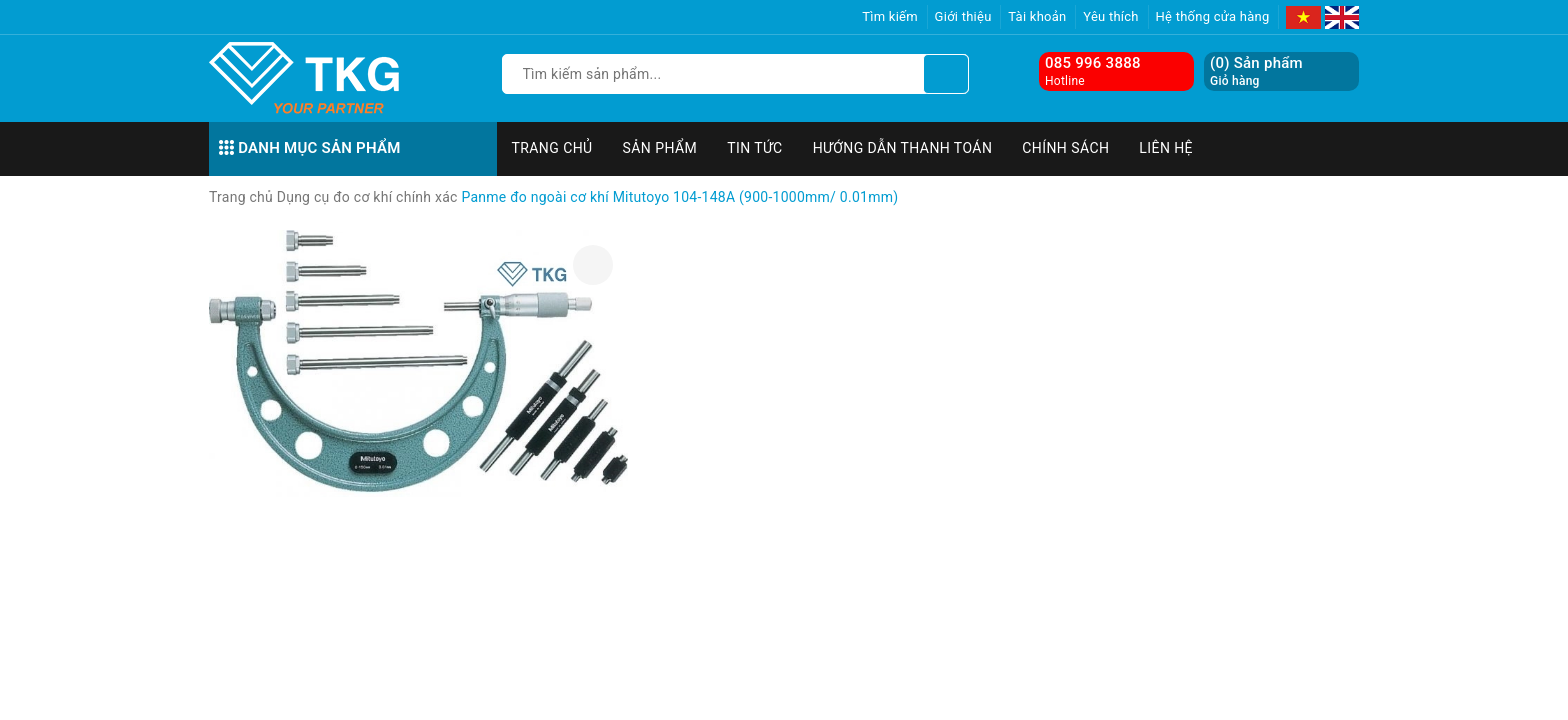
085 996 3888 (1093, 63)
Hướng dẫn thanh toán (903, 148)
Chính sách (1065, 148)
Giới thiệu (963, 16)
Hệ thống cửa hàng (1213, 16)
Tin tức (755, 148)
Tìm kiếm (890, 16)
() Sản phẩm (1256, 71)
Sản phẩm (660, 148)
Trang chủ (552, 148)
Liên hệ (1166, 148)
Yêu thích (1111, 16)
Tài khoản (1037, 16)
